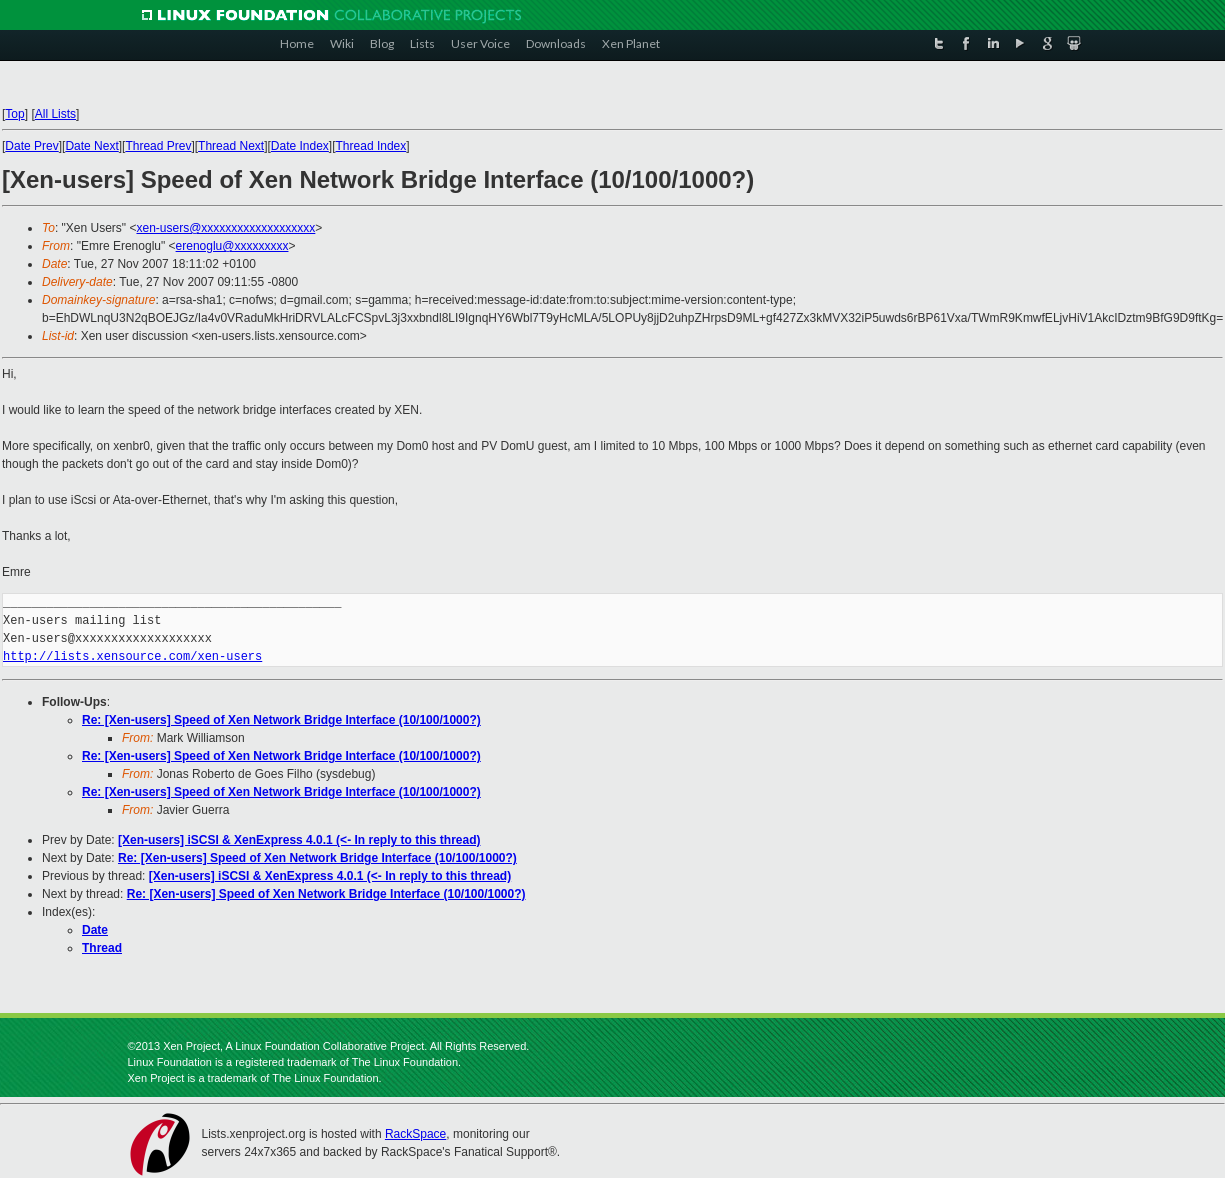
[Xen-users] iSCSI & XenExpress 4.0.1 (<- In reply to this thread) (299, 840)
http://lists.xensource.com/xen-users (132, 656)
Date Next (91, 146)
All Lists (55, 114)
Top (14, 114)
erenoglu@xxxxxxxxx (232, 246)
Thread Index (371, 146)
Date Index (300, 146)
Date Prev (31, 146)
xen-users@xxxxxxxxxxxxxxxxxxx (225, 228)
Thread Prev (158, 146)
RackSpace (415, 1134)
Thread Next (231, 146)
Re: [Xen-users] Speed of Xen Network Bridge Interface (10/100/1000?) (281, 720)
